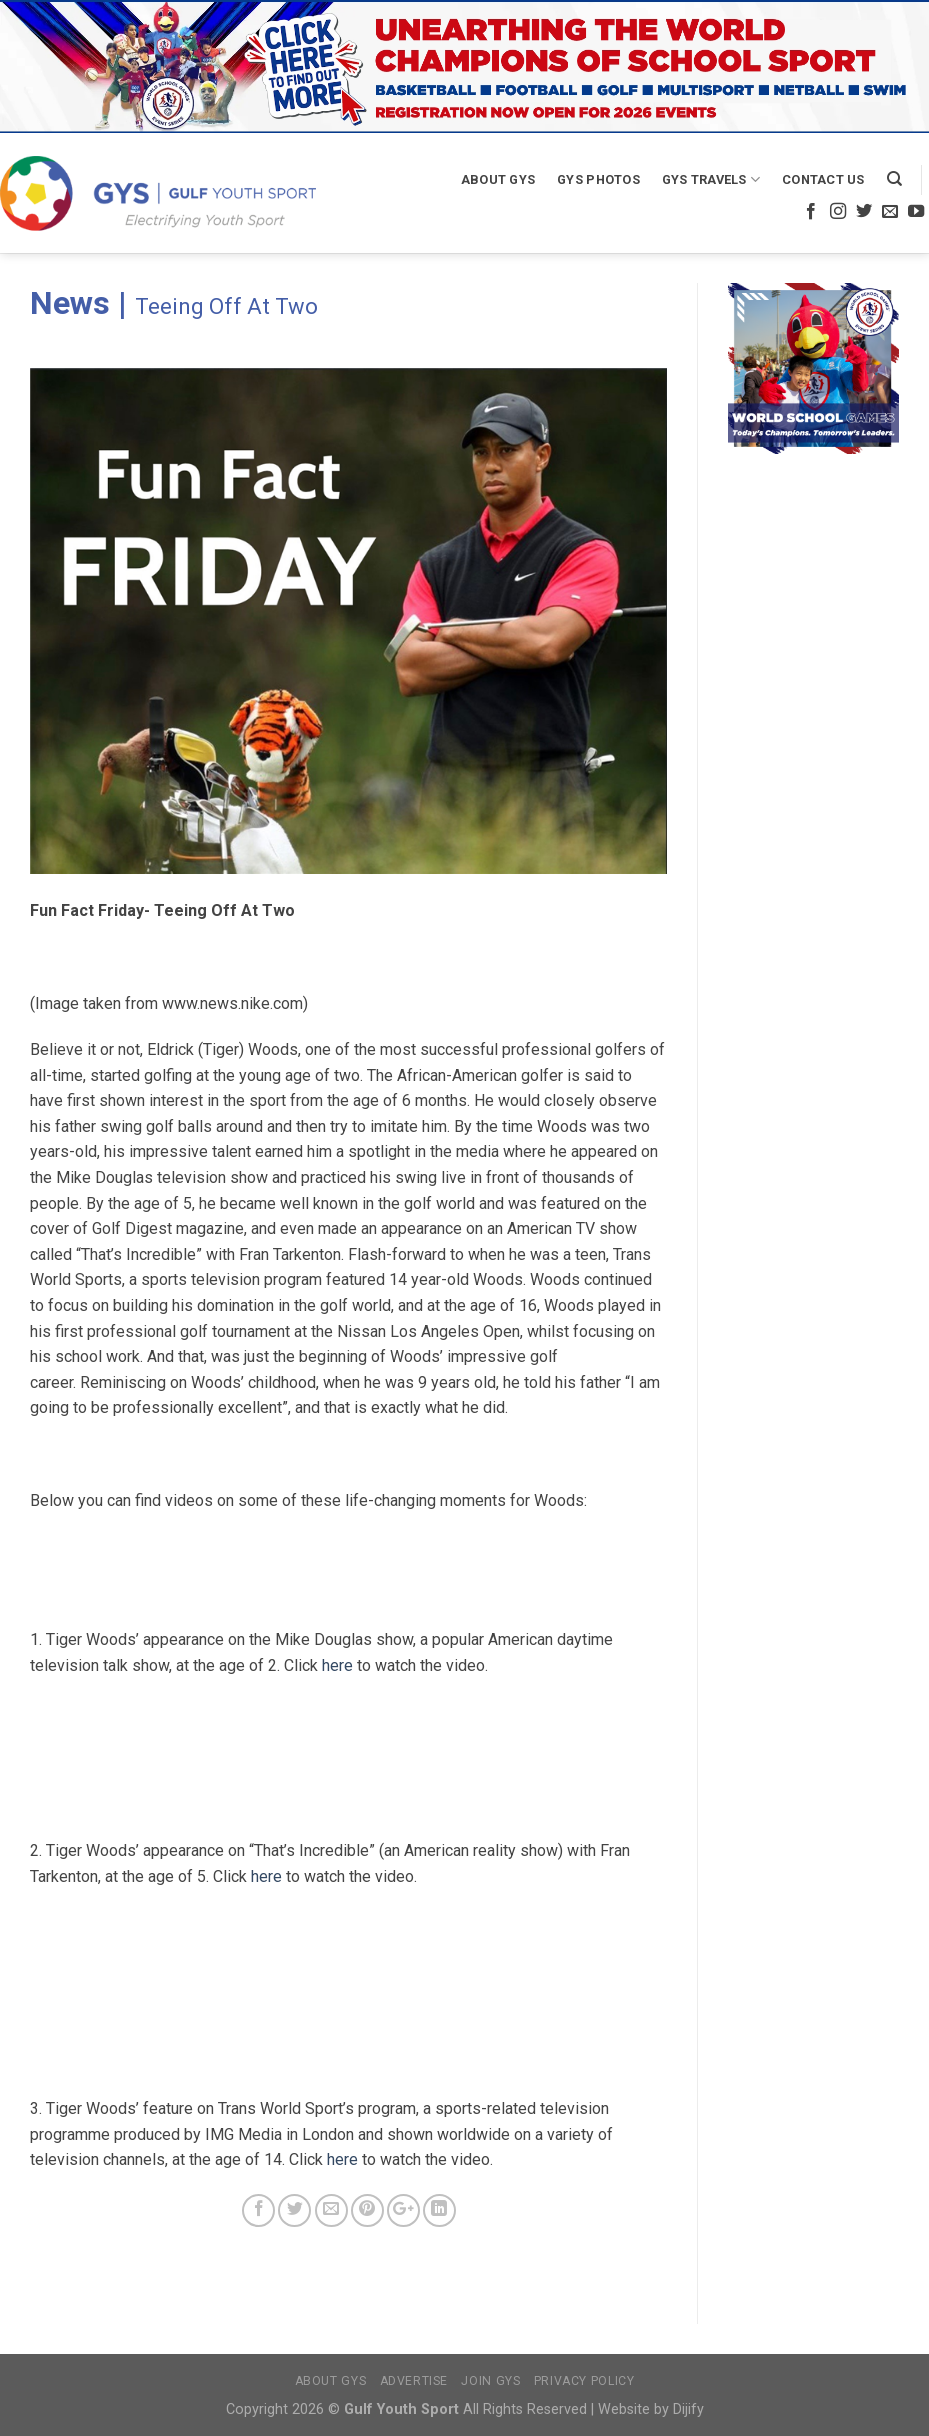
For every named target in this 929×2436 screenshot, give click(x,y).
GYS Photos (598, 179)
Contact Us (823, 179)
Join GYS (490, 2381)
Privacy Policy (584, 2381)
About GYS (498, 179)
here (337, 1665)
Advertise (414, 2381)
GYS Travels (711, 179)
